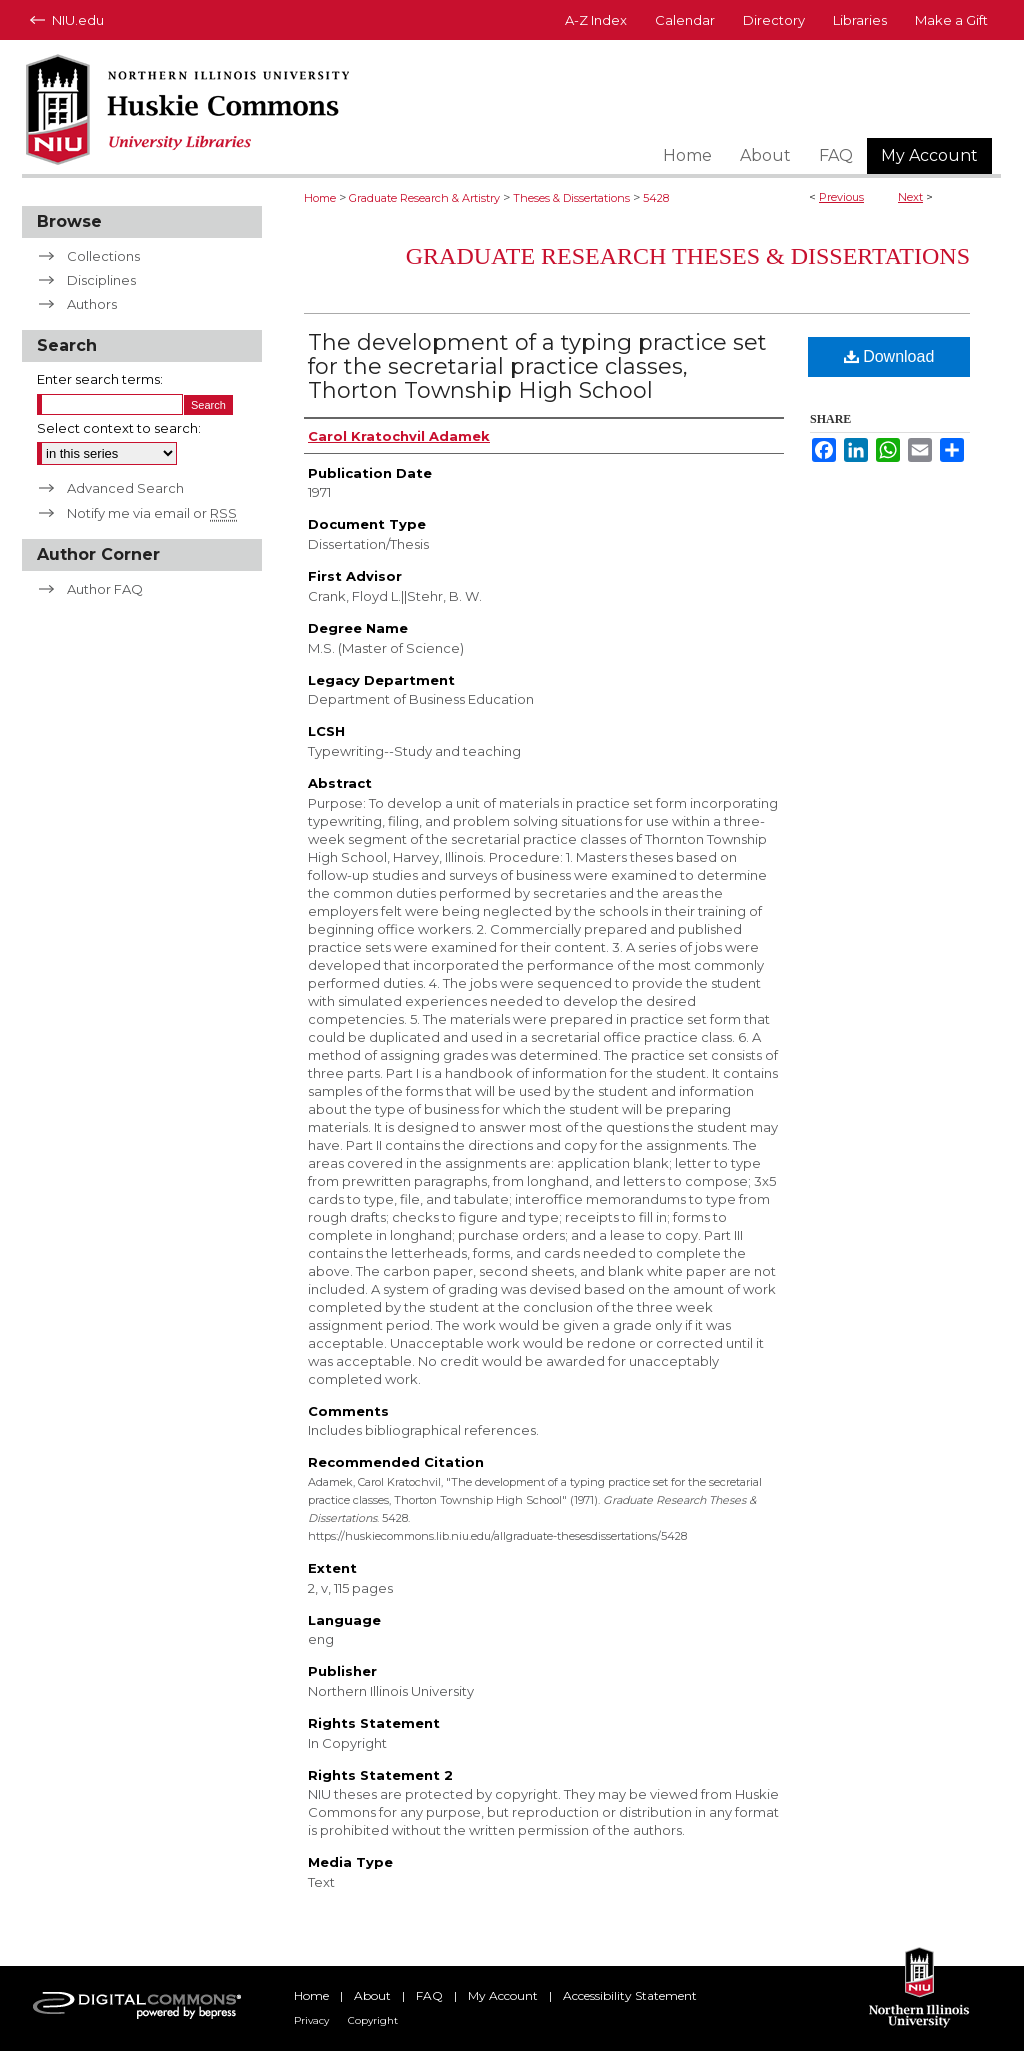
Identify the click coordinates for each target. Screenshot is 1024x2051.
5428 (656, 198)
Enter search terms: (100, 379)
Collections (103, 256)
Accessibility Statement (630, 1995)
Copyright (373, 2020)
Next (910, 197)
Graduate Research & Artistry (424, 198)
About (372, 1995)
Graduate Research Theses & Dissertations (688, 256)
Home (320, 198)
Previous (841, 197)
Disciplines (101, 280)
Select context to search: (119, 428)
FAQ (429, 1995)
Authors (92, 304)
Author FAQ (105, 589)
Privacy (311, 2020)
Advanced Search (125, 488)
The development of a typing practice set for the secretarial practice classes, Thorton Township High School (537, 366)
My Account (503, 1995)
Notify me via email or (152, 513)
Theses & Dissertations (571, 198)
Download (889, 356)
